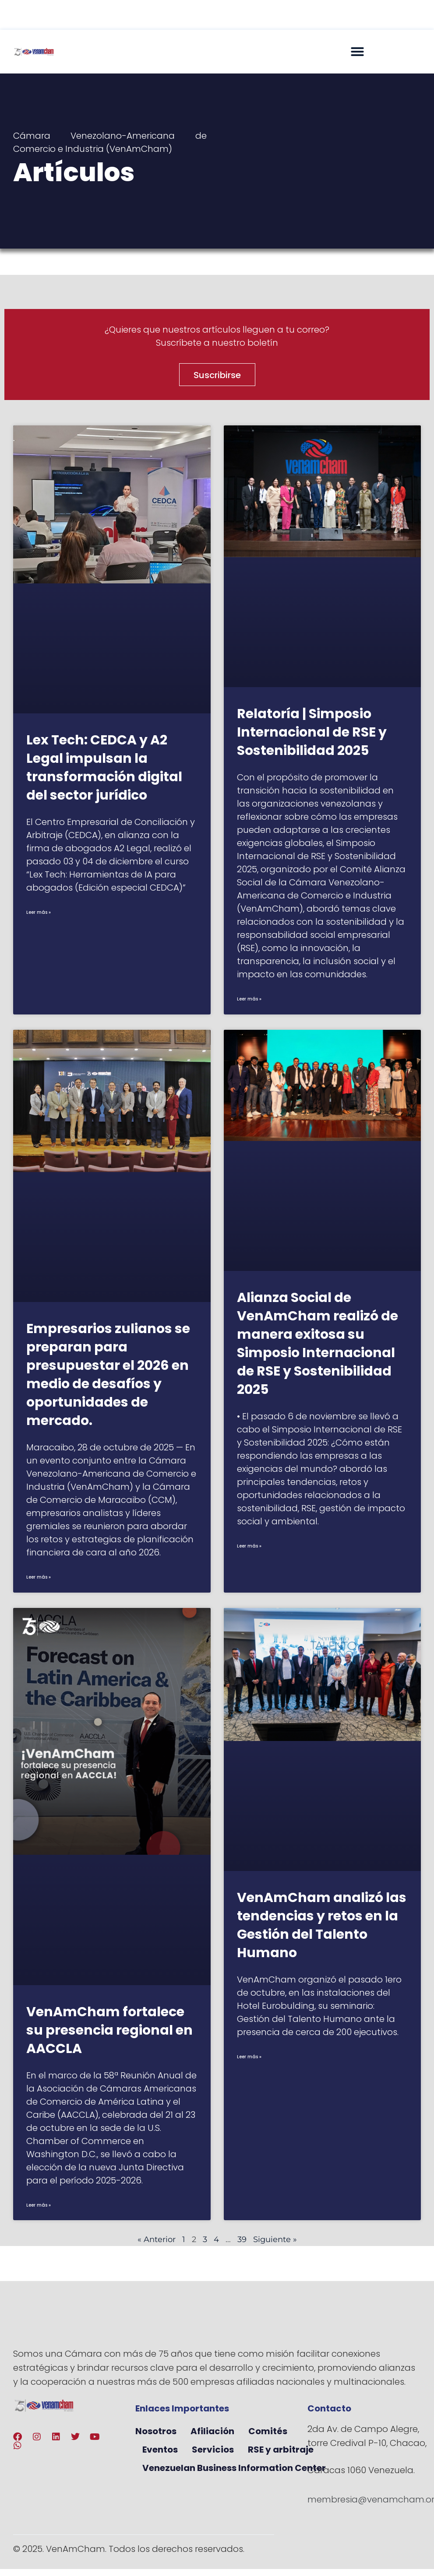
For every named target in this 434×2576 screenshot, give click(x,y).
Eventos (160, 2449)
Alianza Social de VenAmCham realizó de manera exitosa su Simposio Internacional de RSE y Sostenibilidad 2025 (317, 1343)
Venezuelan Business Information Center (234, 2468)
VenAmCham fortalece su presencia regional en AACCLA (109, 2030)
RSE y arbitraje (281, 2449)
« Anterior (157, 2239)
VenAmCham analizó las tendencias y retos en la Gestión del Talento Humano (321, 1925)
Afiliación (212, 2431)
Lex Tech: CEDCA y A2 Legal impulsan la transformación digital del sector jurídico (104, 767)
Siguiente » (275, 2239)
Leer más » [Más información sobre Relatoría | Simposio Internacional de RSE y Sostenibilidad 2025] (249, 999)
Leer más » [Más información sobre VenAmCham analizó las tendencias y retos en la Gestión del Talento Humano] (249, 2056)
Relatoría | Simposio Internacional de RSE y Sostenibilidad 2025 (312, 732)
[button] (357, 51)
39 (242, 2239)
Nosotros (155, 2431)
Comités (267, 2431)
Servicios (213, 2449)
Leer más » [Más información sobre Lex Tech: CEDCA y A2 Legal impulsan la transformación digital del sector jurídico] (38, 912)
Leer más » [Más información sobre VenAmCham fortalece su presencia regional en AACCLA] (38, 2205)
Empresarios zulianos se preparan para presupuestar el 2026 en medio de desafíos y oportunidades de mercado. (108, 1375)
